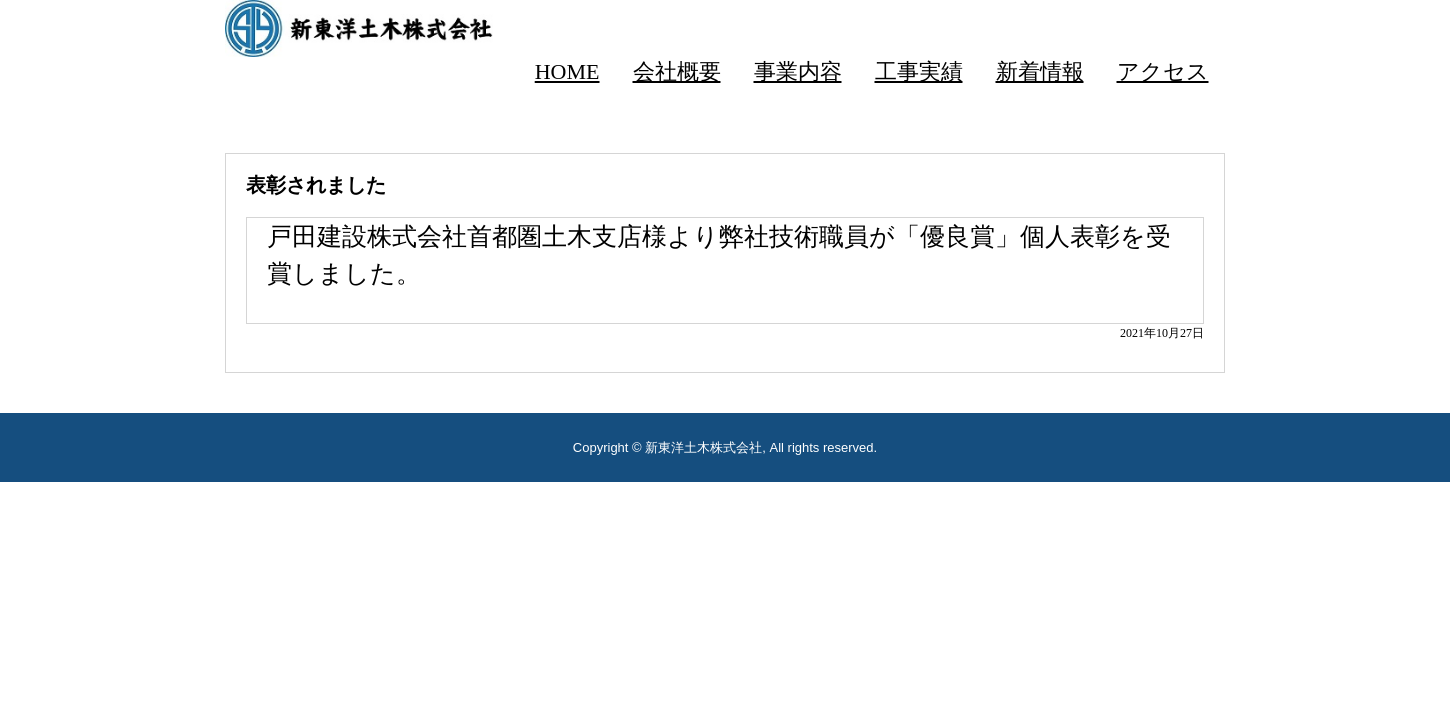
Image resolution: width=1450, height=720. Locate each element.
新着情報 (1040, 71)
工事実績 (919, 71)
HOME (567, 71)
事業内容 (798, 71)
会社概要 (677, 71)
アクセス (1163, 71)
